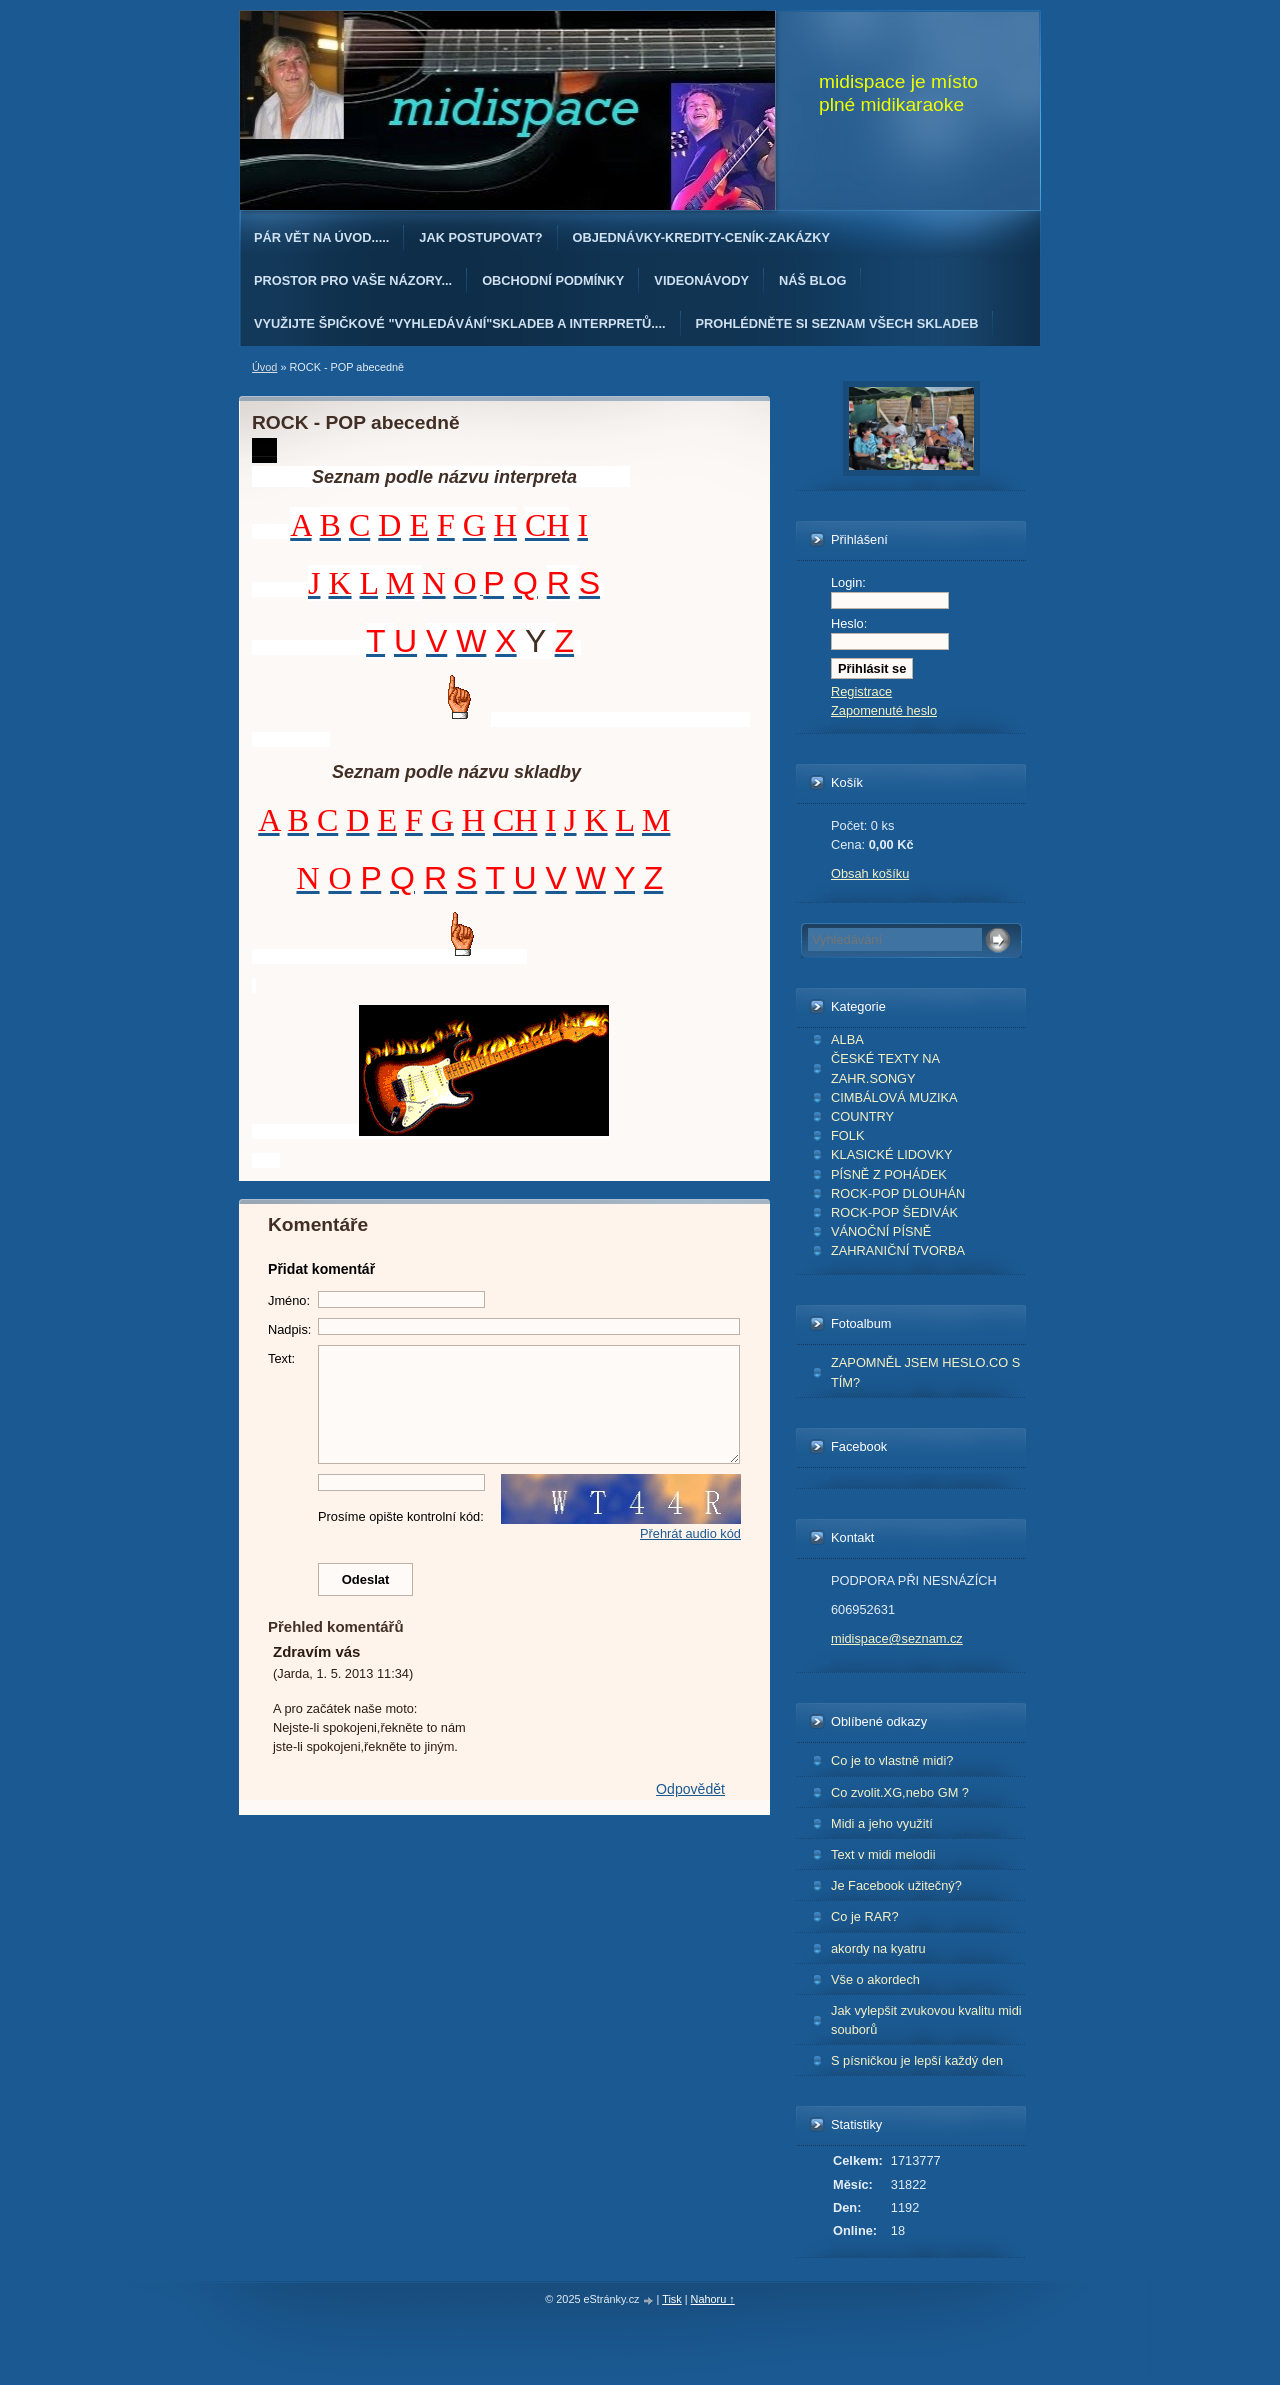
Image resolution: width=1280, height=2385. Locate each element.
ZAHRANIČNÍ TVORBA (898, 1250)
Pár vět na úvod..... (321, 237)
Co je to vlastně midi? (892, 1760)
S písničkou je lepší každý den (917, 2060)
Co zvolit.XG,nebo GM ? (900, 1792)
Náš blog (813, 280)
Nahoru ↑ (713, 2299)
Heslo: (849, 623)
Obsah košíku (870, 873)
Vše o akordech (875, 1979)
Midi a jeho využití (882, 1823)
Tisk (672, 2299)
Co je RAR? (865, 1916)
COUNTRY (862, 1116)
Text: (281, 1358)
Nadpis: (289, 1329)
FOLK (847, 1135)
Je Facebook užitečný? (896, 1885)
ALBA (847, 1039)
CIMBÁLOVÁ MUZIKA (894, 1097)
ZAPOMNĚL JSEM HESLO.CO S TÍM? (925, 1372)
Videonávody (701, 280)
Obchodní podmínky (553, 280)
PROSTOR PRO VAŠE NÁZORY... (353, 280)
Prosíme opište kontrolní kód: (401, 1516)
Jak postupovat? (480, 237)
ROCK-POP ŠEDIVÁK (894, 1212)
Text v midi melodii (883, 1854)
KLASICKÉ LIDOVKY (892, 1154)
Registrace (861, 691)
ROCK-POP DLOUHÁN (898, 1193)
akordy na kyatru (878, 1948)
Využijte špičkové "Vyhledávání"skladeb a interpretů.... (460, 323)
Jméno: (289, 1300)
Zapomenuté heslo (884, 710)
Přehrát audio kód (690, 1533)
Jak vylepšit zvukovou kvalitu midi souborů (926, 2020)
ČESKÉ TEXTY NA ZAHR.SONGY (885, 1068)
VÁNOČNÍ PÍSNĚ (881, 1231)
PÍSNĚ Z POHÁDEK (889, 1174)
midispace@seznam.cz (897, 1638)
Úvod (264, 367)
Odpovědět (690, 1789)
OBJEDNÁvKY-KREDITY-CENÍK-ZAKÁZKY (701, 237)
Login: (848, 582)
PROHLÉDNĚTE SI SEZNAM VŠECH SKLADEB (837, 323)
